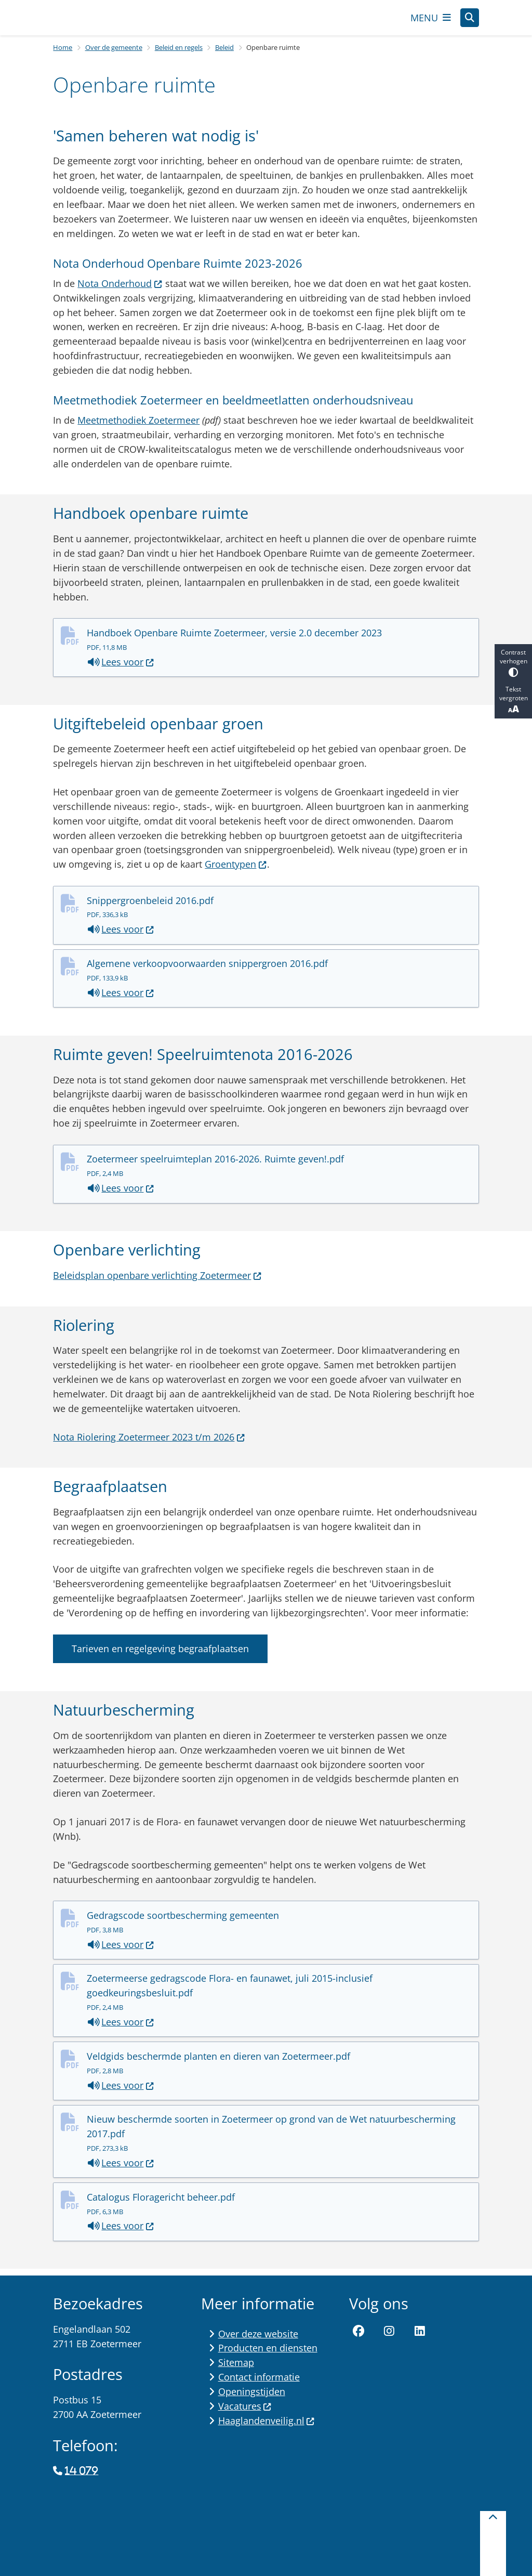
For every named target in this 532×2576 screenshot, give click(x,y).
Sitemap (236, 2363)
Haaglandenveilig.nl (266, 2420)
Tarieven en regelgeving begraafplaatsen (160, 1655)
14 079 (81, 2471)
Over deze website (258, 2333)
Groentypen (236, 871)
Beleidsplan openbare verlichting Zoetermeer (157, 1282)
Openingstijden (251, 2391)
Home (62, 54)
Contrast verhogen (513, 662)
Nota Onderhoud (119, 290)
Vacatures (245, 2406)
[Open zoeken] (469, 20)
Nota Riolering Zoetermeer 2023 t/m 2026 (149, 1443)
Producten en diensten (267, 2348)
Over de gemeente (113, 54)
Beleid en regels (179, 54)
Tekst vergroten (513, 700)
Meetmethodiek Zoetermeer (138, 427)
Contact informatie (259, 2377)
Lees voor (120, 668)
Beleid (224, 54)
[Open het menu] (430, 21)
